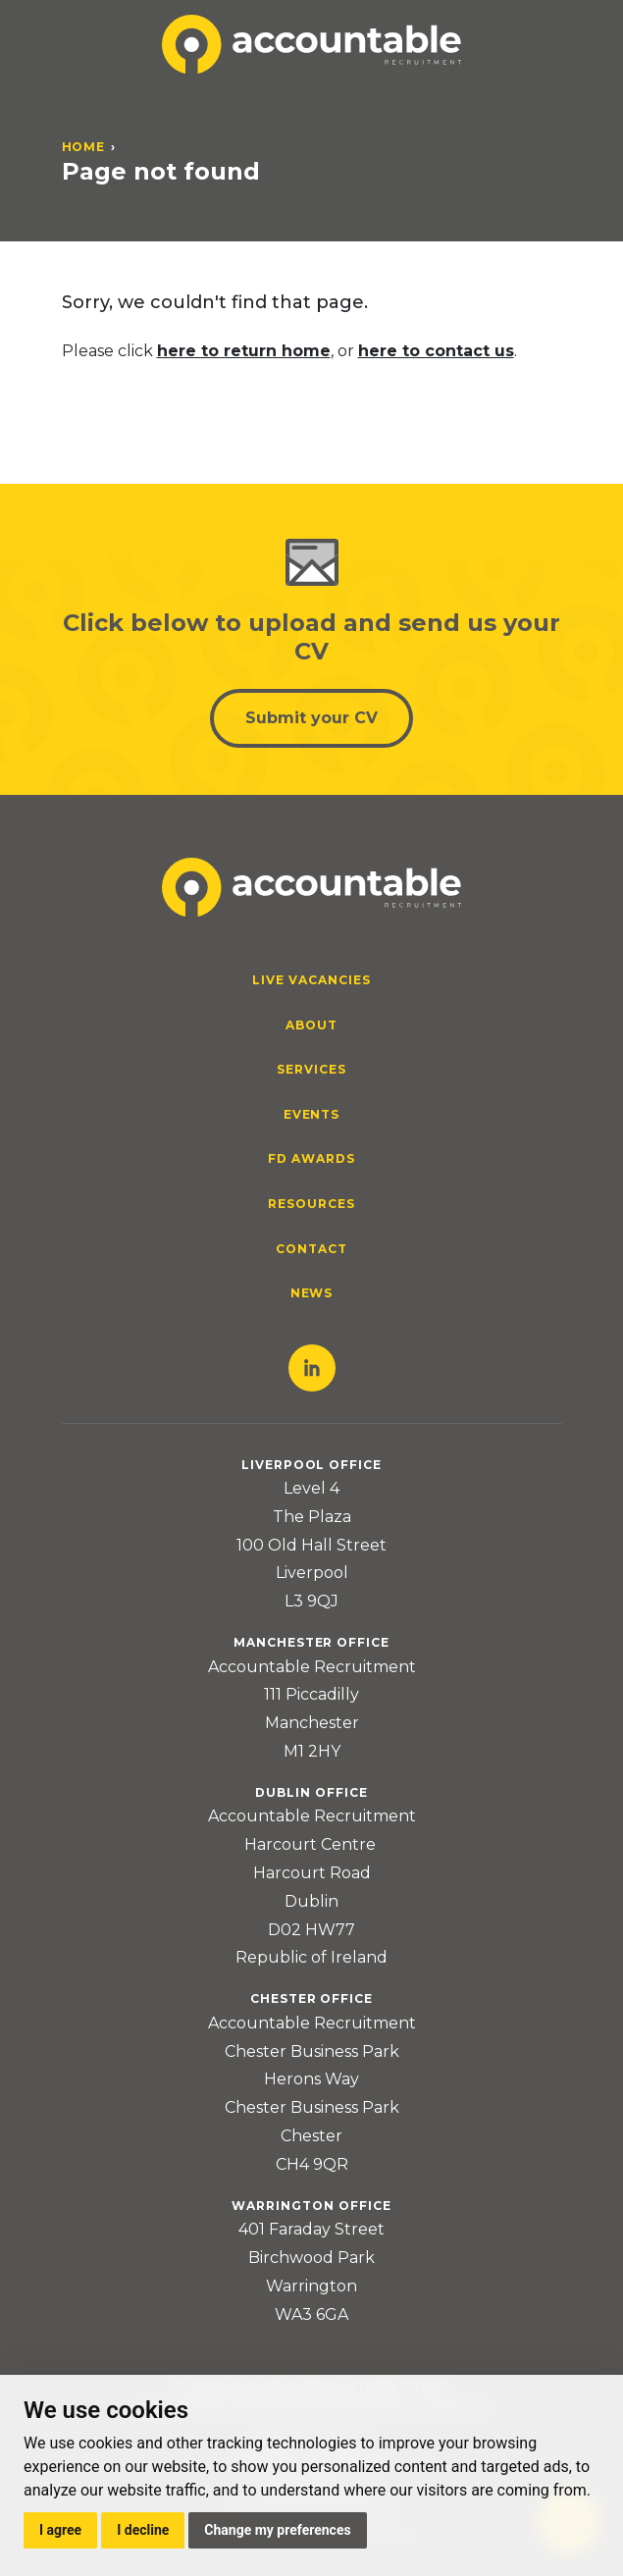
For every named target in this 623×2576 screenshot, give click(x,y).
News (312, 1293)
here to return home (244, 351)
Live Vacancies (311, 980)
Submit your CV (311, 718)
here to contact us (436, 351)
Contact (311, 1248)
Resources (311, 1203)
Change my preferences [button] (277, 2530)
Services (311, 1069)
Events (312, 1114)
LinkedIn (312, 1368)
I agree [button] (60, 2530)
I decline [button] (143, 2530)
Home (84, 146)
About (311, 1025)
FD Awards (311, 1158)
